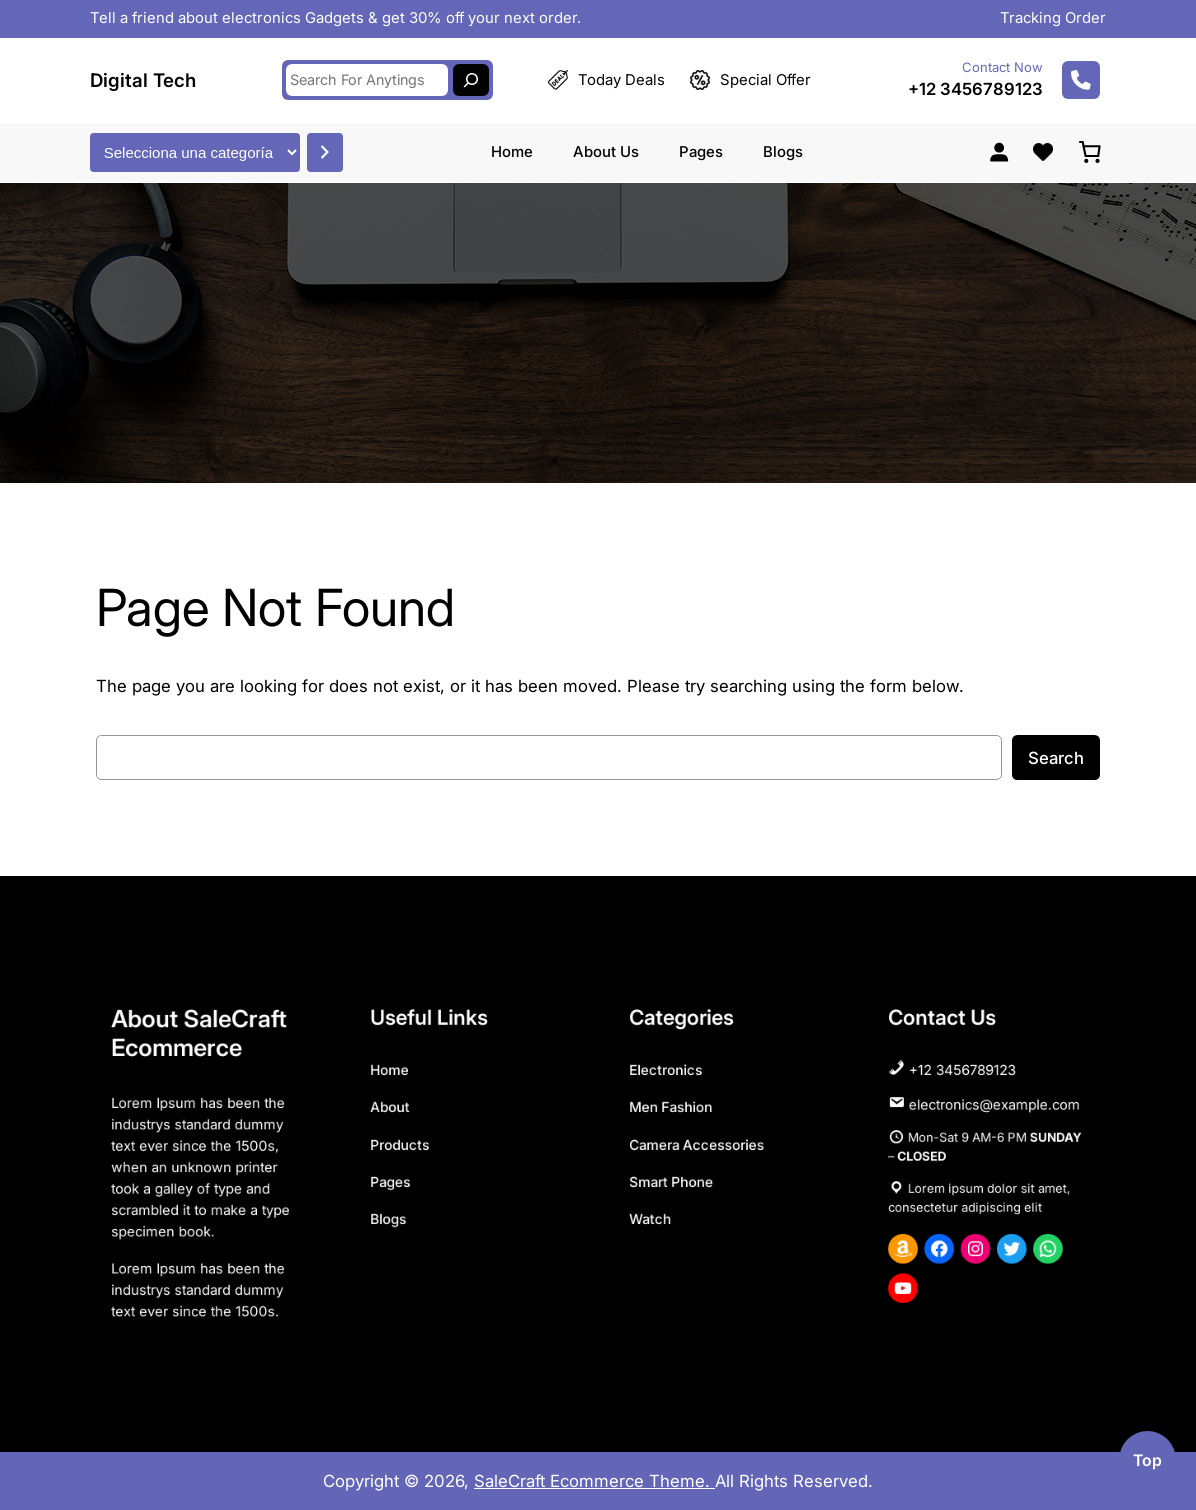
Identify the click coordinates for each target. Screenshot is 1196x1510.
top (1147, 1460)
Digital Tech (143, 71)
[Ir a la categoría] (325, 143)
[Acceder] (998, 143)
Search (1056, 758)
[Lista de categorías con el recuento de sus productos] (195, 143)
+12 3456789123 (975, 81)
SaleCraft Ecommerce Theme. (594, 1481)
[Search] (471, 72)
